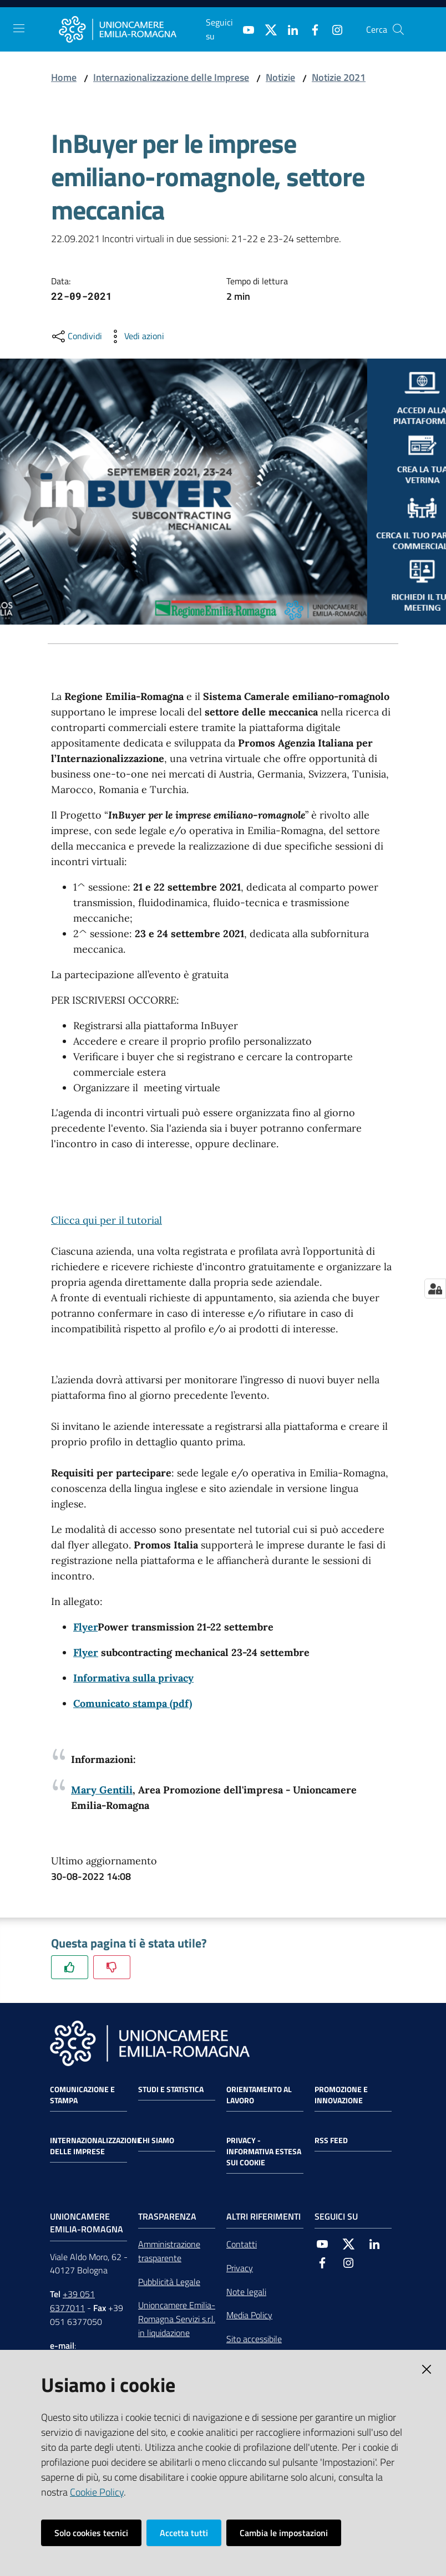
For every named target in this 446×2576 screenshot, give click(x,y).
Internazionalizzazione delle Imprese (171, 77)
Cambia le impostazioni (284, 2532)
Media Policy (249, 2315)
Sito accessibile (254, 2338)
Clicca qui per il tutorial (106, 1220)
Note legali (246, 2291)
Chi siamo (156, 2140)
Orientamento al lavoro (259, 2095)
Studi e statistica (171, 2089)
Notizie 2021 (339, 77)
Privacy (239, 2268)
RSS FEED (331, 2140)
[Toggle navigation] (19, 28)
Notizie (280, 77)
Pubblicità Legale (169, 2281)
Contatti (241, 2244)
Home (64, 77)
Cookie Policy (97, 2492)
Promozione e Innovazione (341, 2095)
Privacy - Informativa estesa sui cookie (263, 2151)
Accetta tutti (184, 2532)
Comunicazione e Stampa (82, 2095)
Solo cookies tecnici (91, 2532)
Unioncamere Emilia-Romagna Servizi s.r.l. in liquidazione (176, 2318)
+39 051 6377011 (72, 2300)
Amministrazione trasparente (169, 2251)
